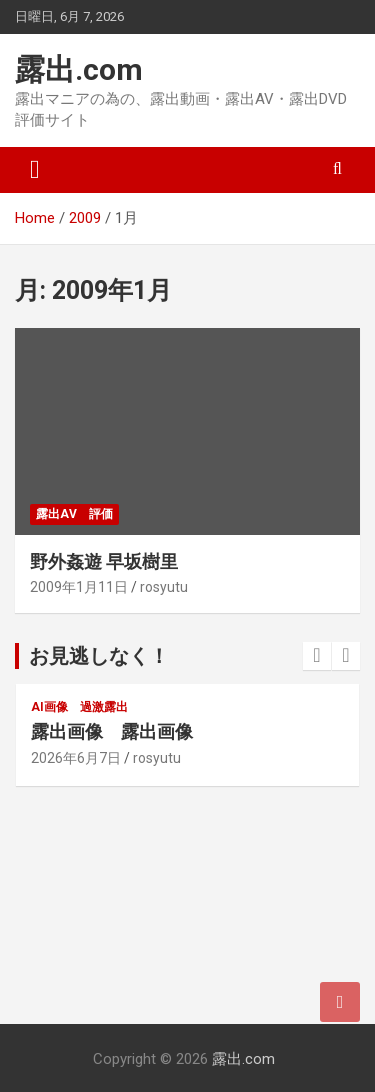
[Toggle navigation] (35, 170)
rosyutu (164, 587)
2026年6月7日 (76, 758)
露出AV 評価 (74, 514)
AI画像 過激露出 (79, 707)
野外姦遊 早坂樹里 (104, 561)
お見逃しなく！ (99, 656)
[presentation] (317, 656)
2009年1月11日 (79, 587)
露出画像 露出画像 (112, 731)
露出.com (79, 69)
